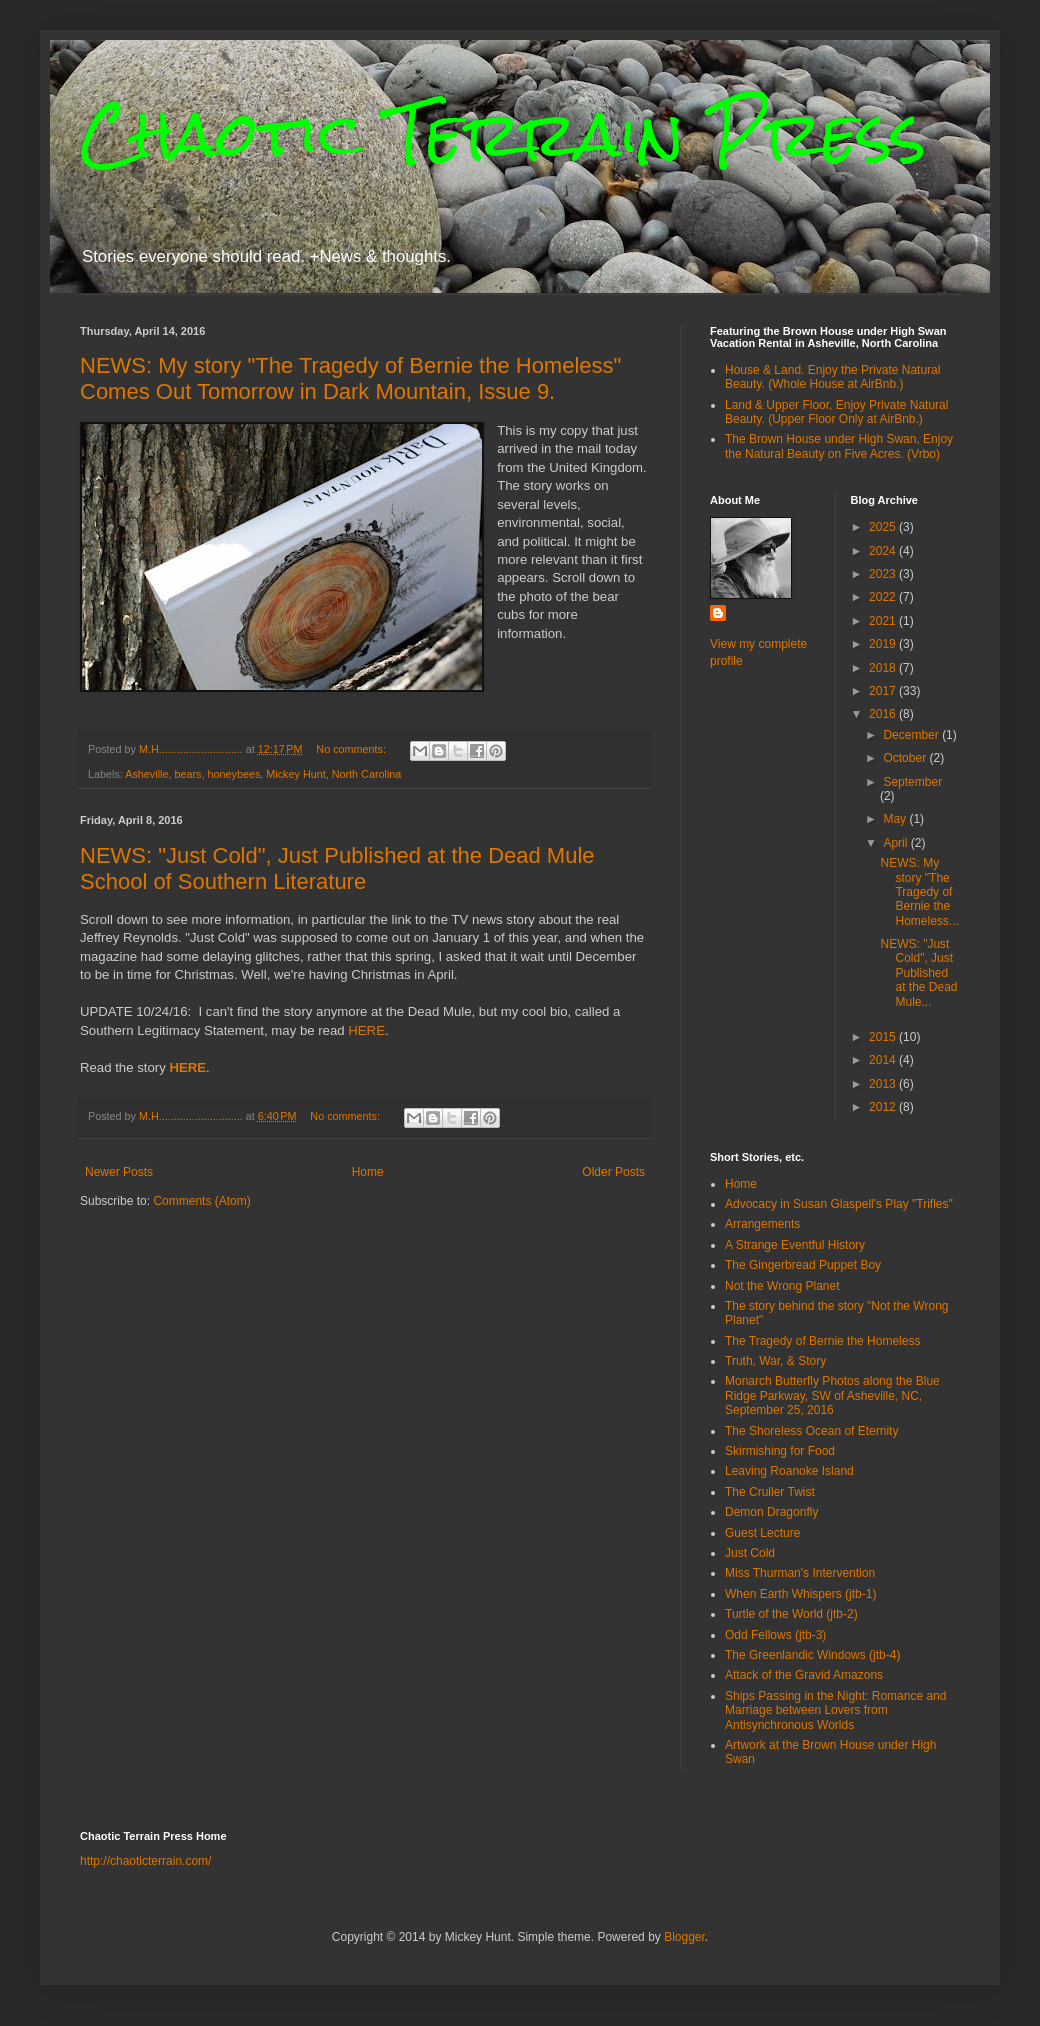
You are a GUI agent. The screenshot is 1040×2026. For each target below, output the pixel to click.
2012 (884, 1107)
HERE (366, 1030)
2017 (884, 691)
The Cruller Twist (770, 1492)
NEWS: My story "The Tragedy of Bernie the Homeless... (919, 892)
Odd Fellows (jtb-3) (775, 1635)
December (912, 735)
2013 (884, 1084)
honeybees (233, 774)
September (912, 782)
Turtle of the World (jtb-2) (791, 1614)
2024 (884, 551)
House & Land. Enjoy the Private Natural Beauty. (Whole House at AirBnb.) (832, 377)
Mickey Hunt (295, 774)
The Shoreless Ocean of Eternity (811, 1431)
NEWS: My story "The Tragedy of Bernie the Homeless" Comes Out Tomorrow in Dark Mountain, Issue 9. (350, 378)
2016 (884, 714)
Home (368, 1172)
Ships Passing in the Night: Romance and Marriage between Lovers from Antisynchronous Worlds (835, 1710)
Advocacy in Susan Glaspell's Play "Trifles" (839, 1204)
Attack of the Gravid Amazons (804, 1675)
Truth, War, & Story (775, 1361)
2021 (884, 621)
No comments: (352, 749)
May (896, 819)
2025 (884, 527)
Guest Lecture (762, 1533)
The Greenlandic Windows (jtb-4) (812, 1655)
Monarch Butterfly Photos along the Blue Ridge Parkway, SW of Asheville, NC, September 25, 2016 (832, 1395)
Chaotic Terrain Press (503, 133)
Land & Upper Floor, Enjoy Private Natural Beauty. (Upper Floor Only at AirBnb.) (836, 412)
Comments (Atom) (201, 1201)
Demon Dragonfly (771, 1512)
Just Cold (750, 1553)
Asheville (146, 774)
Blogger (684, 1937)
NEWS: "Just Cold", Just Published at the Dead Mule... (918, 973)
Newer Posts (119, 1172)
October (906, 758)
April (896, 843)
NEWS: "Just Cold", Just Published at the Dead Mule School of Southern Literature (337, 868)
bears (187, 774)
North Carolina (367, 774)
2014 (884, 1060)
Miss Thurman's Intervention (800, 1573)
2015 (884, 1037)
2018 (884, 668)
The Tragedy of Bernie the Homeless (822, 1341)
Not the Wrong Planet (782, 1286)
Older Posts (613, 1172)
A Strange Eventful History (795, 1245)
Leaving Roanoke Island (789, 1471)
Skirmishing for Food (780, 1451)
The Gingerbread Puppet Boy (803, 1265)
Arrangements (762, 1224)
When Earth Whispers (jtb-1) (800, 1594)
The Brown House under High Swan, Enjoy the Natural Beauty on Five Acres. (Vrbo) (839, 446)
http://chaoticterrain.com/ (145, 1861)
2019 (884, 644)
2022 (884, 597)
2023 (884, 574)
